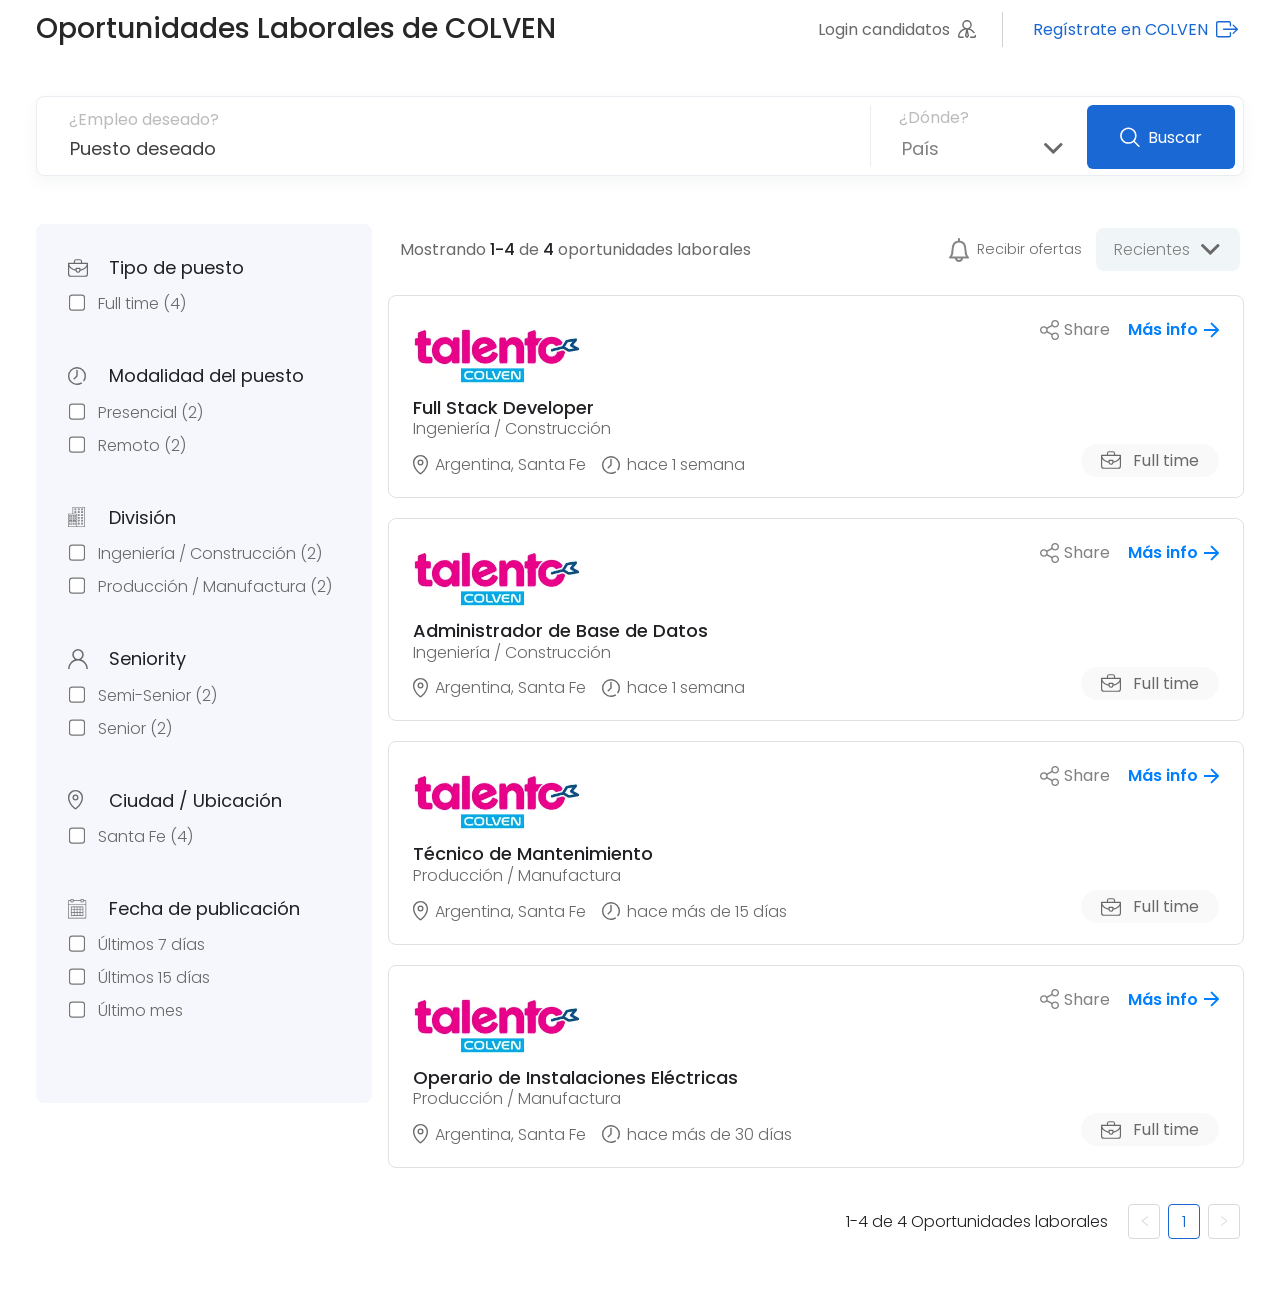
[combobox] (902, 148)
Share (1075, 329)
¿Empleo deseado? (144, 119)
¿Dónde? (934, 117)
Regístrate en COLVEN (1135, 29)
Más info (1173, 329)
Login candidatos (897, 29)
